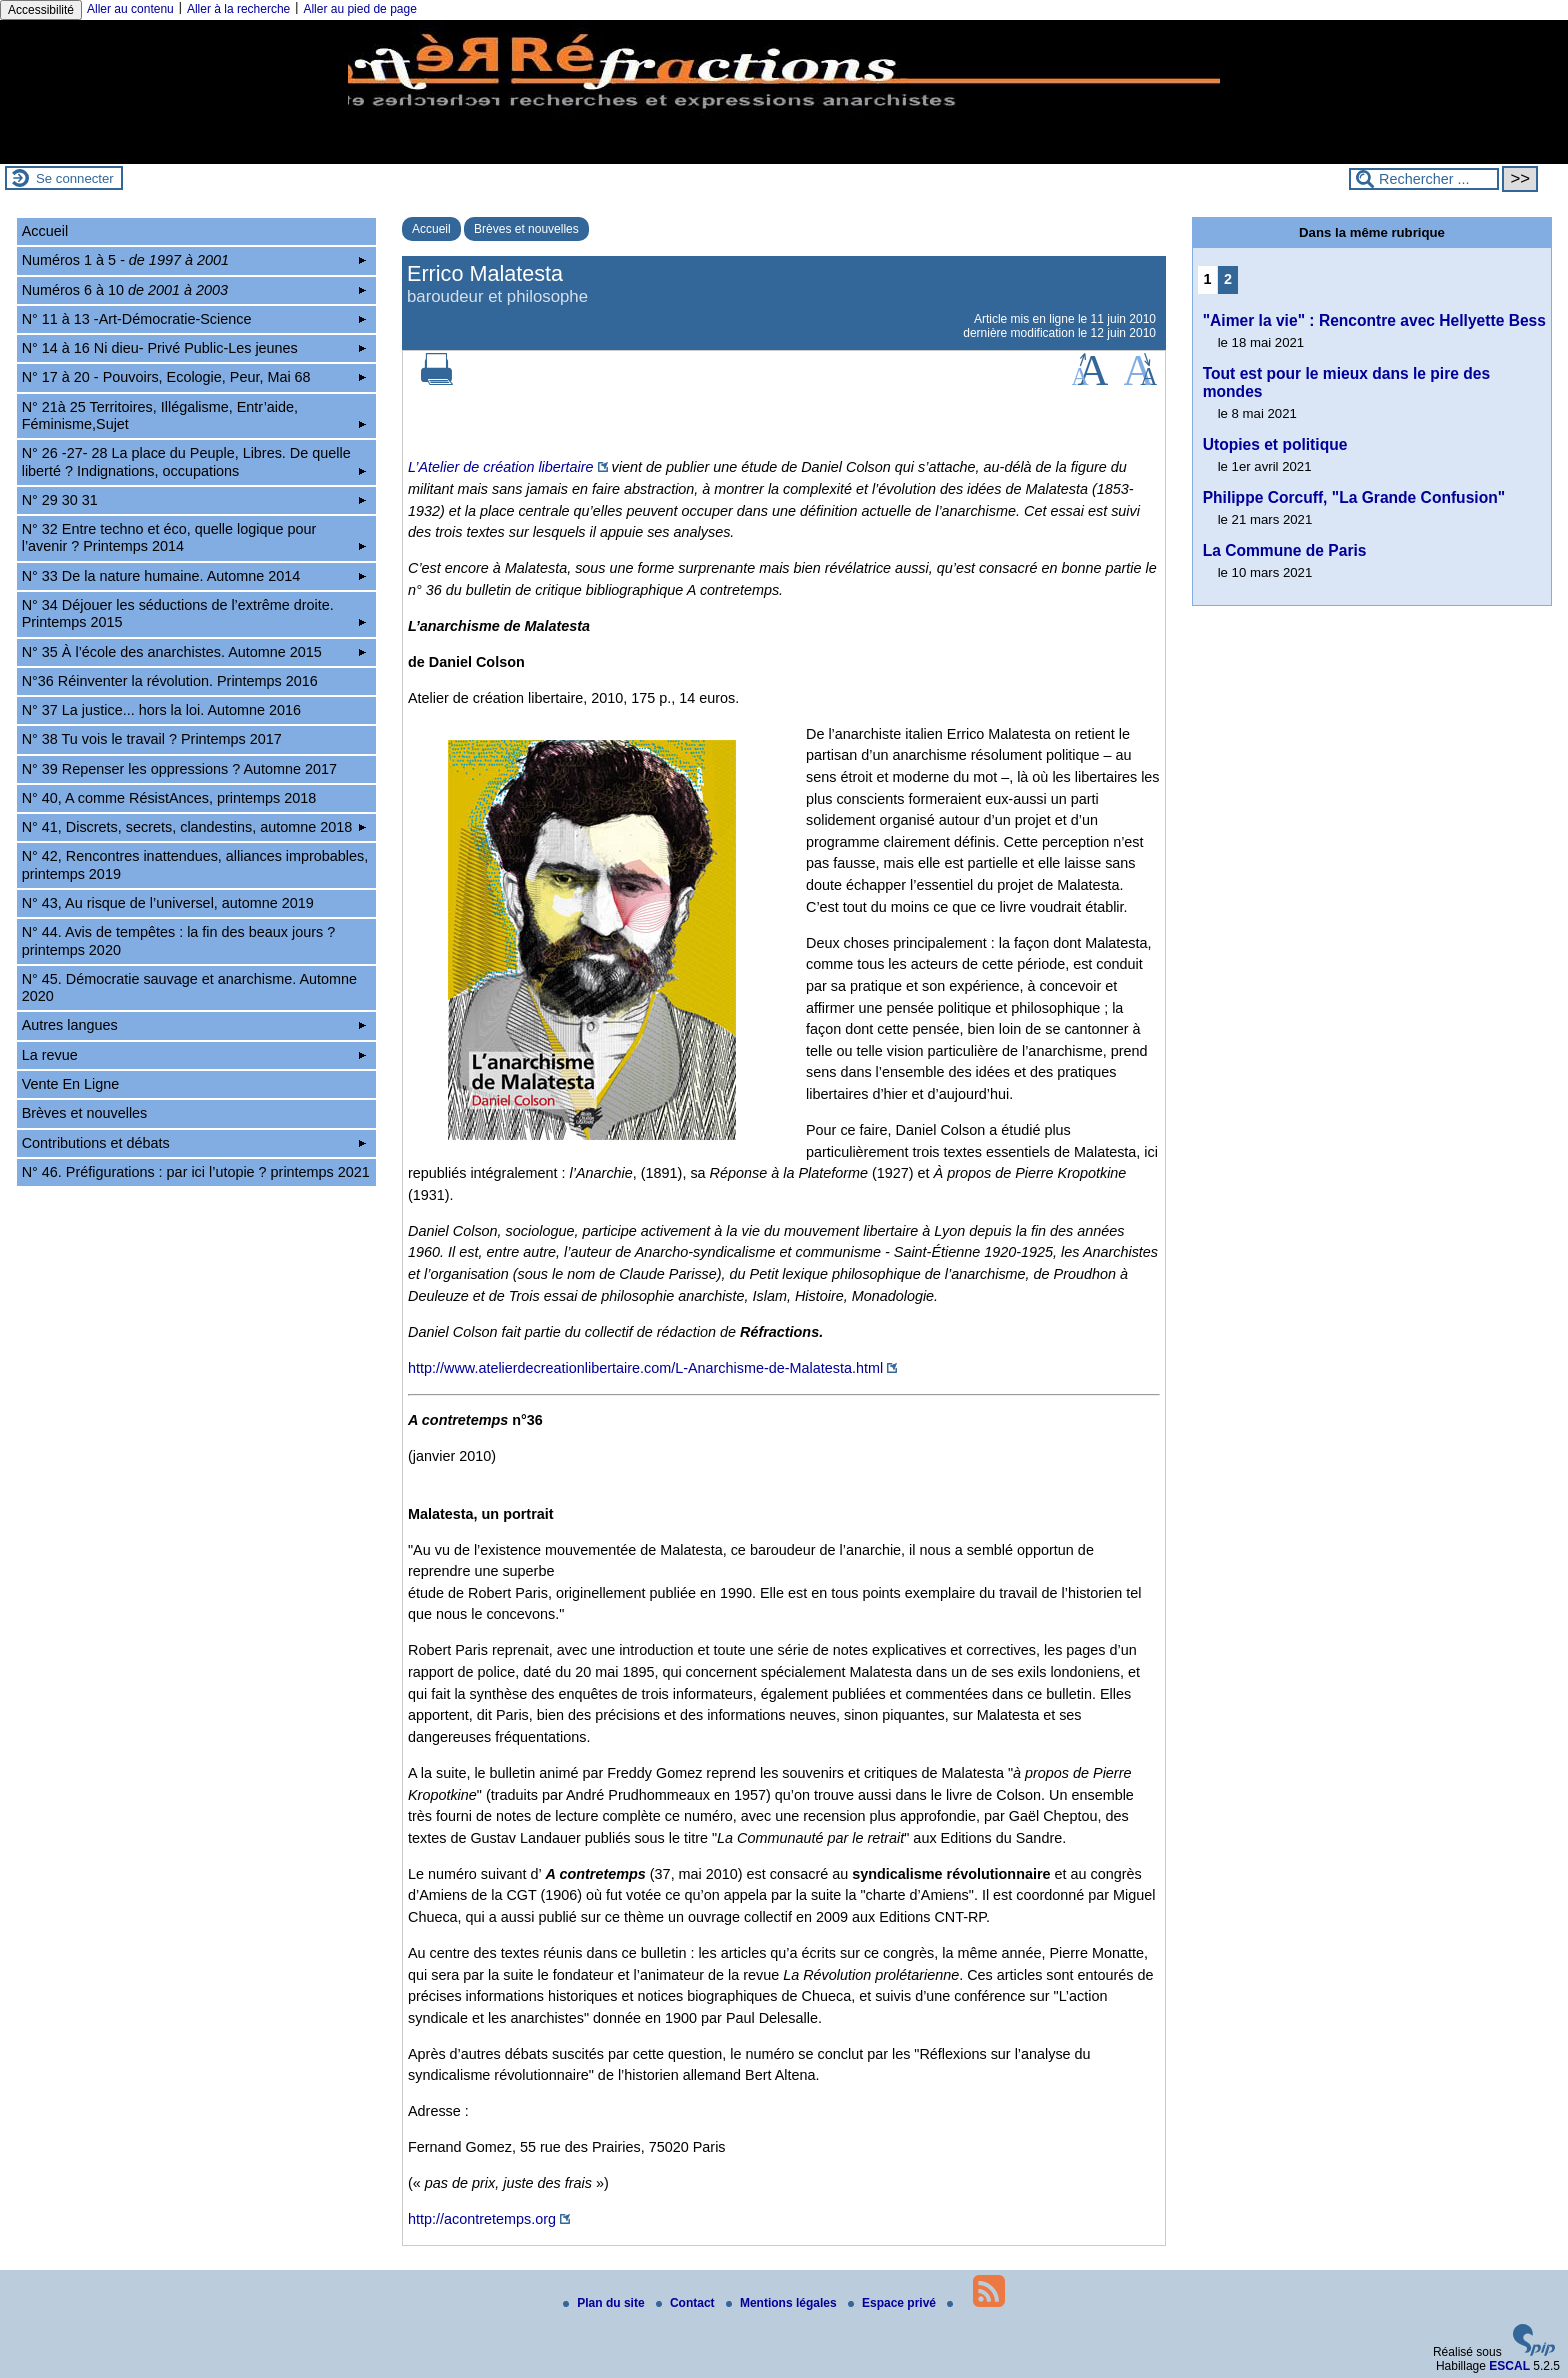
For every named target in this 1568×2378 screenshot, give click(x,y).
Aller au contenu (130, 9)
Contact (687, 2303)
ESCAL (1509, 2366)
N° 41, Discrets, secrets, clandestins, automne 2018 (194, 827)
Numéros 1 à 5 (194, 260)
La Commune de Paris (1285, 550)
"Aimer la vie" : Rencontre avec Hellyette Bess (1374, 320)
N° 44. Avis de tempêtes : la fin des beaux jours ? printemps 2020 (178, 940)
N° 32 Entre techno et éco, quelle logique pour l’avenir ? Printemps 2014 (194, 537)
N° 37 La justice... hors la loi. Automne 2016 (161, 710)
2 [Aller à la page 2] (1228, 279)
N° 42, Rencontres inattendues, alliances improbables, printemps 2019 (195, 864)
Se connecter (75, 178)
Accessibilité (41, 10)
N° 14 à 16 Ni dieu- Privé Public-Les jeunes (194, 348)
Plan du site (605, 2303)
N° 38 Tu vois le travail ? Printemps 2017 (152, 739)
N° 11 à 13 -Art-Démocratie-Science (194, 319)
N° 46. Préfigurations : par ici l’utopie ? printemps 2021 (196, 1172)
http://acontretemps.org (482, 2219)
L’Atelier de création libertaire (501, 467)
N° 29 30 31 (194, 500)
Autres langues (194, 1025)
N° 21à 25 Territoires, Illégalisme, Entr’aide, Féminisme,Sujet (194, 415)
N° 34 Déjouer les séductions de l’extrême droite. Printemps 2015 (194, 613)
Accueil (431, 229)
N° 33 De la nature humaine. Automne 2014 (194, 576)
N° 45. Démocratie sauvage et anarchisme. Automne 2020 (189, 987)
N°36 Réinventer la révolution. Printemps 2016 (170, 681)
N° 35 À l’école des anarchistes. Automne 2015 (194, 652)
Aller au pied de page (359, 9)
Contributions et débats (194, 1143)
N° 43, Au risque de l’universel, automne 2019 (168, 903)
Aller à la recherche (238, 9)
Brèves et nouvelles (526, 229)
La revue (194, 1055)
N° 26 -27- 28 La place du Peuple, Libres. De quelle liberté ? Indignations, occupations (194, 461)
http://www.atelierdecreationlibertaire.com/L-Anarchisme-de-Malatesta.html (645, 1368)
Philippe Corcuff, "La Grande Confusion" (1354, 497)
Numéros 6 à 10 (194, 290)
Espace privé (893, 2303)
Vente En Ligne (71, 1084)
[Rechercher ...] (1424, 179)
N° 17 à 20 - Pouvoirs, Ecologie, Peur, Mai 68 (194, 377)
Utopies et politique (1275, 444)
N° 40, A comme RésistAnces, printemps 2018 (169, 798)
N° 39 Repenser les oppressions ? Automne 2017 (179, 769)
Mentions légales (783, 2303)
